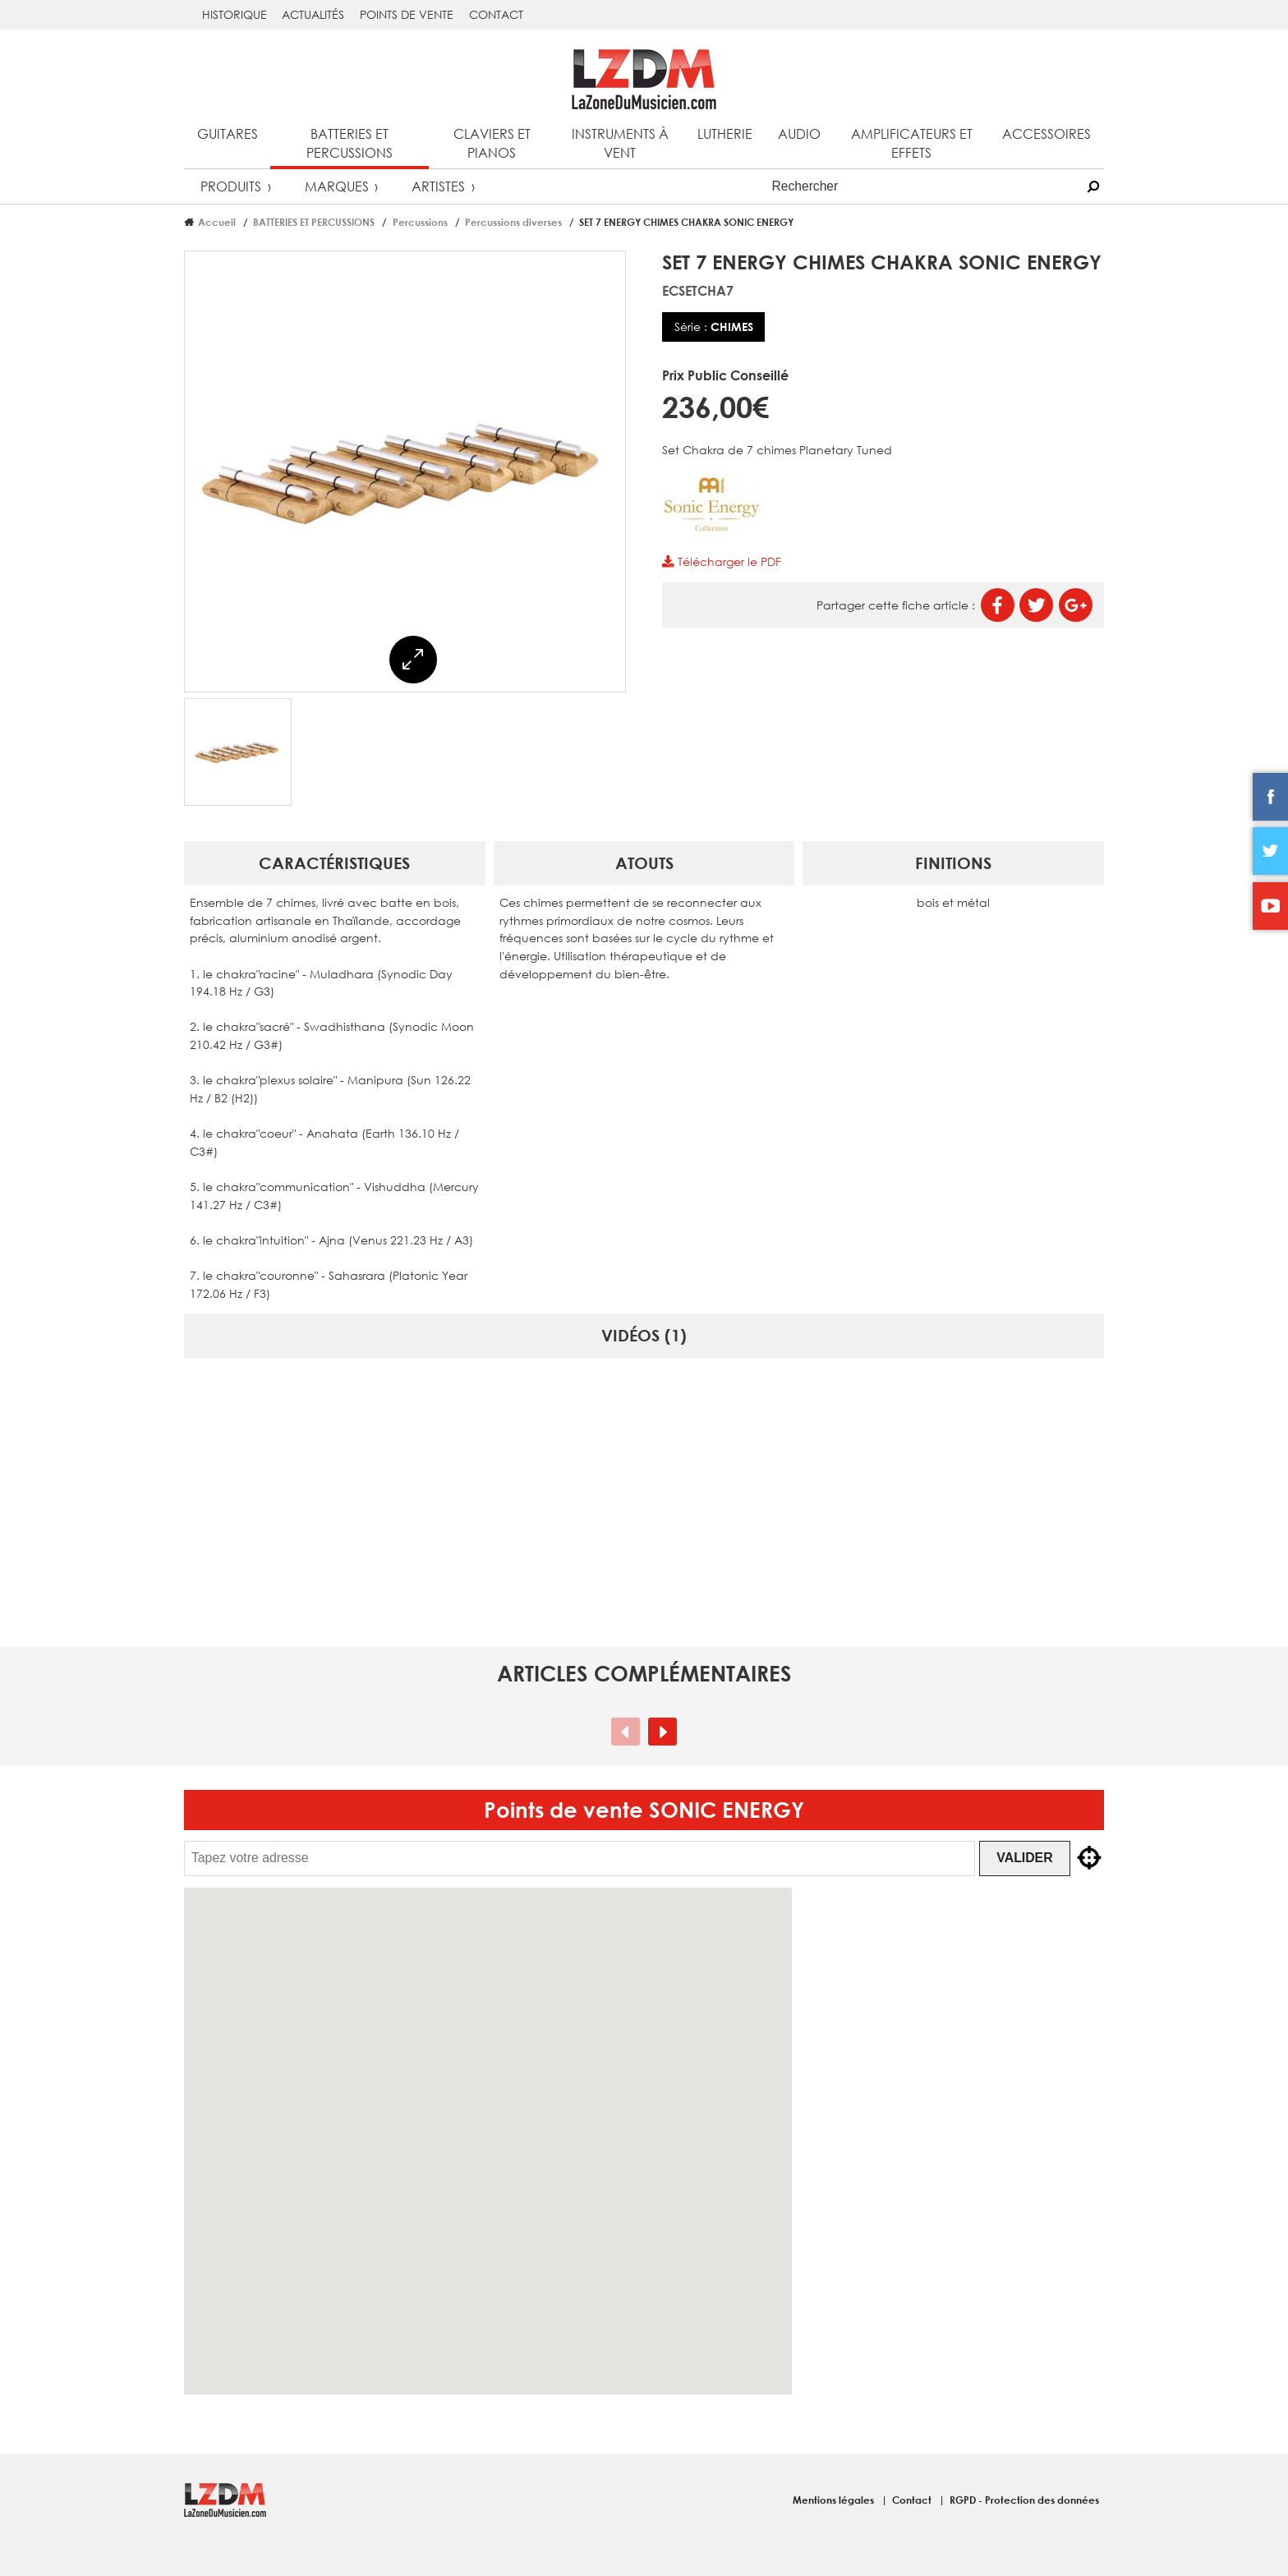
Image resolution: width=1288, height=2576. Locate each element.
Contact (496, 14)
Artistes (438, 186)
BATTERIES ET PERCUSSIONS (314, 221)
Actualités (313, 14)
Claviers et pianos (492, 143)
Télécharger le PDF (721, 561)
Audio (799, 133)
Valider (1028, 1858)
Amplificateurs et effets (912, 143)
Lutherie (724, 133)
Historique (234, 14)
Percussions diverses (513, 221)
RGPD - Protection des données (1024, 2499)
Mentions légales (834, 2499)
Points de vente (406, 14)
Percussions (420, 221)
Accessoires (1046, 133)
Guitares (227, 133)
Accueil (217, 221)
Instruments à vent (620, 143)
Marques (337, 186)
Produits (230, 186)
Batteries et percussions (349, 143)
